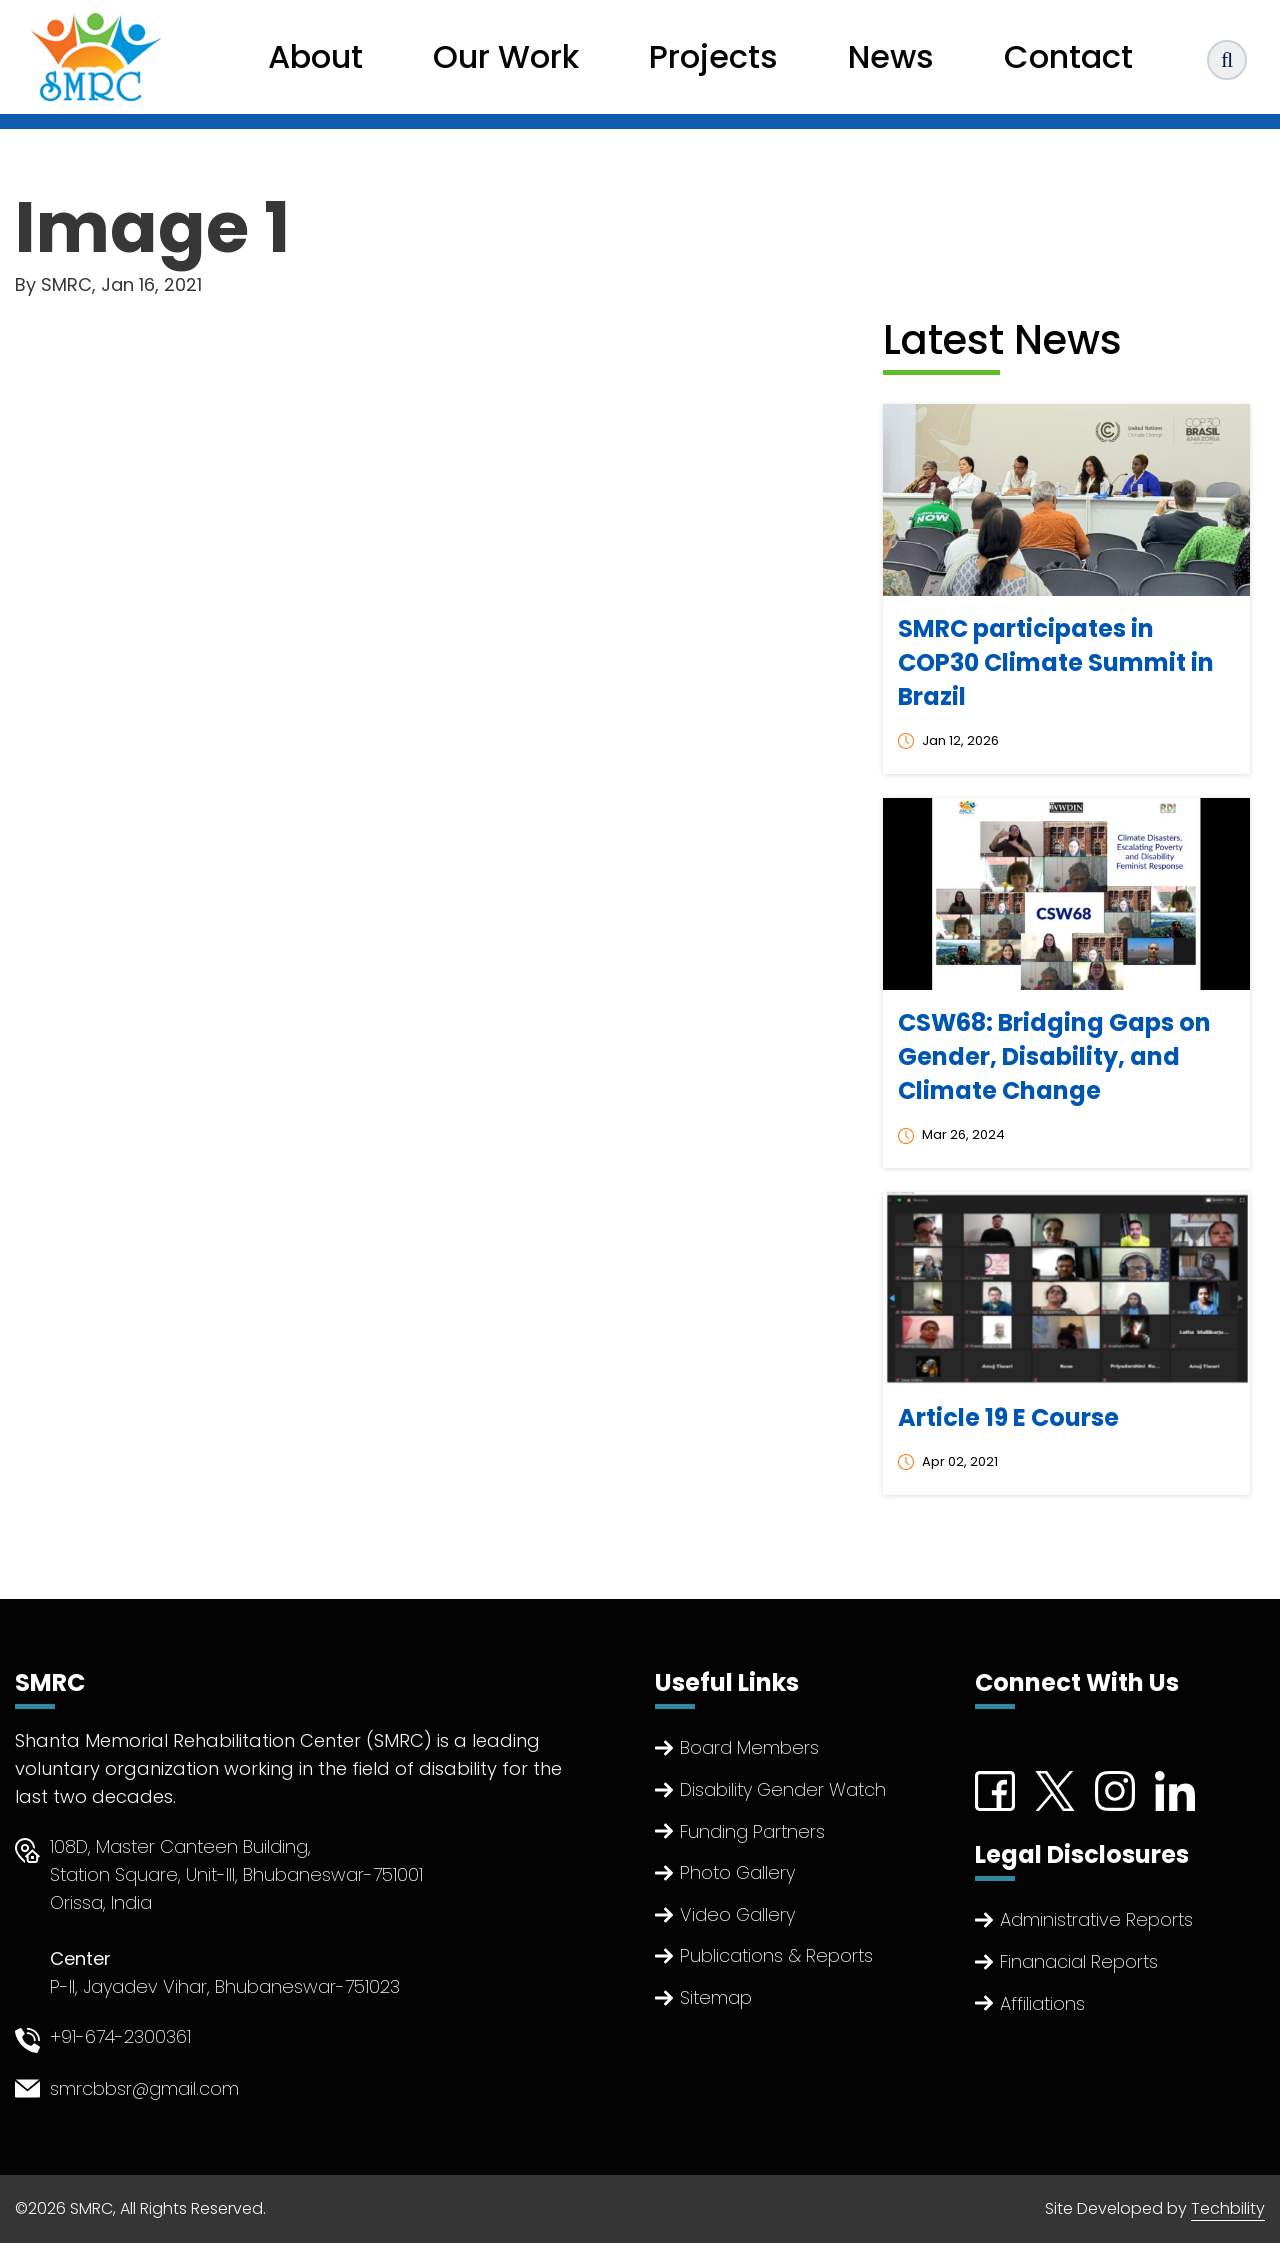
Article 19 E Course (1008, 1417)
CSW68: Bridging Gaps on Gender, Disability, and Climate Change (1054, 1056)
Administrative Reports (1096, 1919)
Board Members (749, 1747)
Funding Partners (752, 1831)
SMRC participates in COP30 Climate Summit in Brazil (1056, 662)
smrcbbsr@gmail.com (144, 2088)
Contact (1068, 56)
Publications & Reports (776, 1955)
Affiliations (1042, 2003)
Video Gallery (737, 1914)
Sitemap (716, 1997)
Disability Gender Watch (783, 1789)
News (891, 56)
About (315, 56)
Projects (713, 56)
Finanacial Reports (1079, 1961)
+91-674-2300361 (120, 2036)
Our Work (506, 56)
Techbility (1228, 2208)
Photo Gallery (737, 1872)
